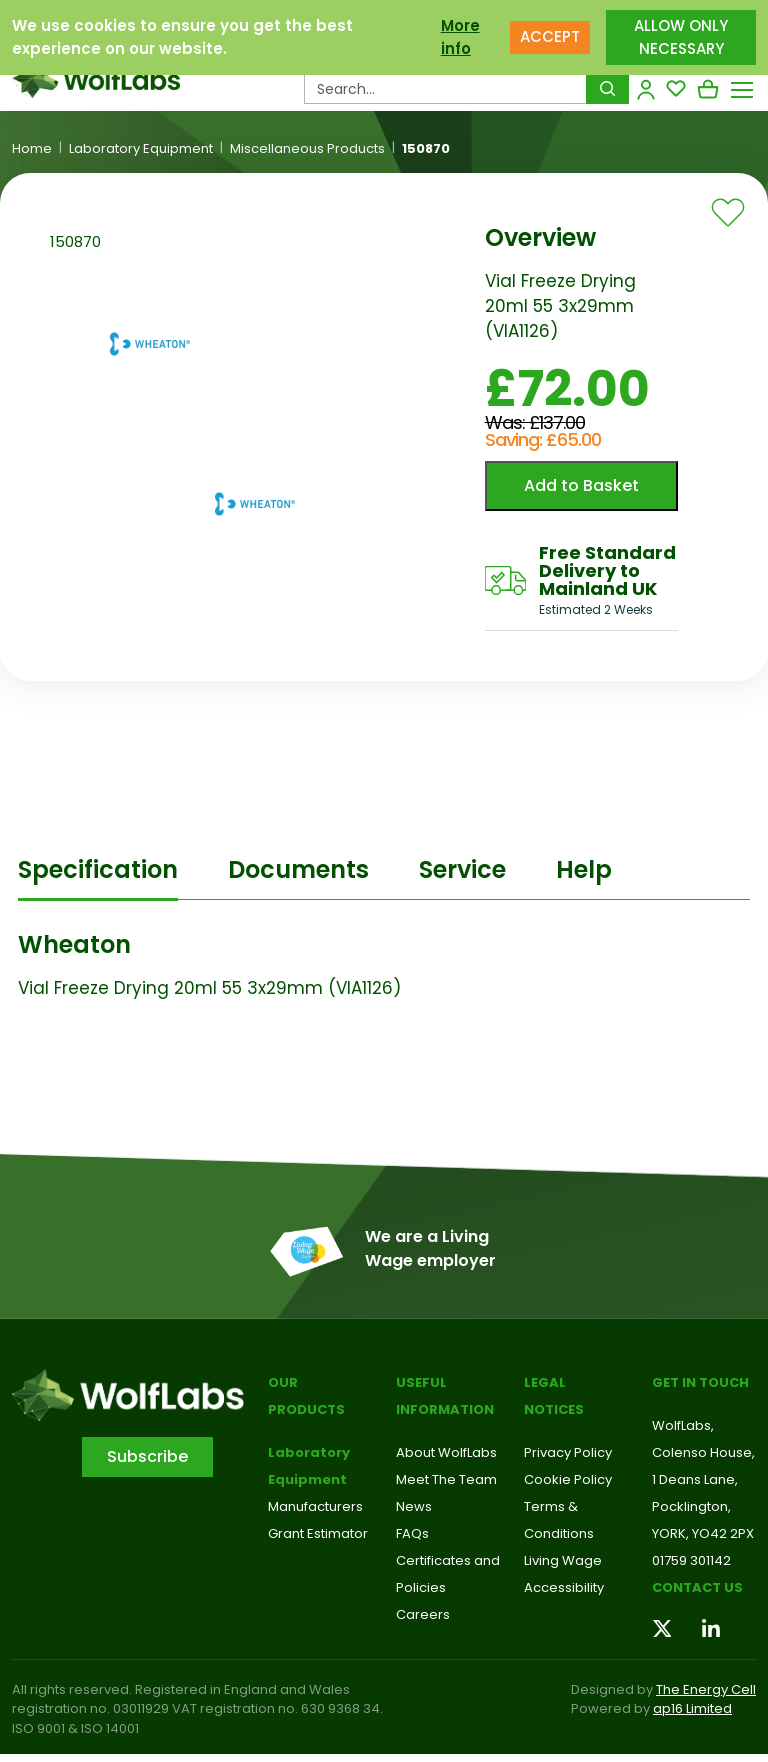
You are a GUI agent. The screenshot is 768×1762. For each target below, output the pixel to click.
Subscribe (147, 1456)
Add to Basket (581, 485)
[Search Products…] (445, 89)
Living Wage (563, 1560)
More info (460, 34)
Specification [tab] (98, 869)
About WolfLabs (446, 1452)
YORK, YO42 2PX (703, 1533)
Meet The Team (446, 1479)
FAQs (412, 1533)
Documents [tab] (298, 869)
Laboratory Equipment (141, 149)
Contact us (697, 1587)
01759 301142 (691, 1560)
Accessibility (564, 1587)
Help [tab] (584, 869)
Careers (423, 1614)
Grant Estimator (318, 1533)
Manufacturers (315, 1506)
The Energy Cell (706, 1689)
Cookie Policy (568, 1479)
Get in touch (700, 1382)
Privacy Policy (568, 1452)
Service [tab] (462, 869)
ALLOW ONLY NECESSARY (681, 34)
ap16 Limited (692, 1708)
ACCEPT (550, 34)
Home (32, 149)
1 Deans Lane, (695, 1479)
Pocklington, (691, 1506)
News (414, 1506)
